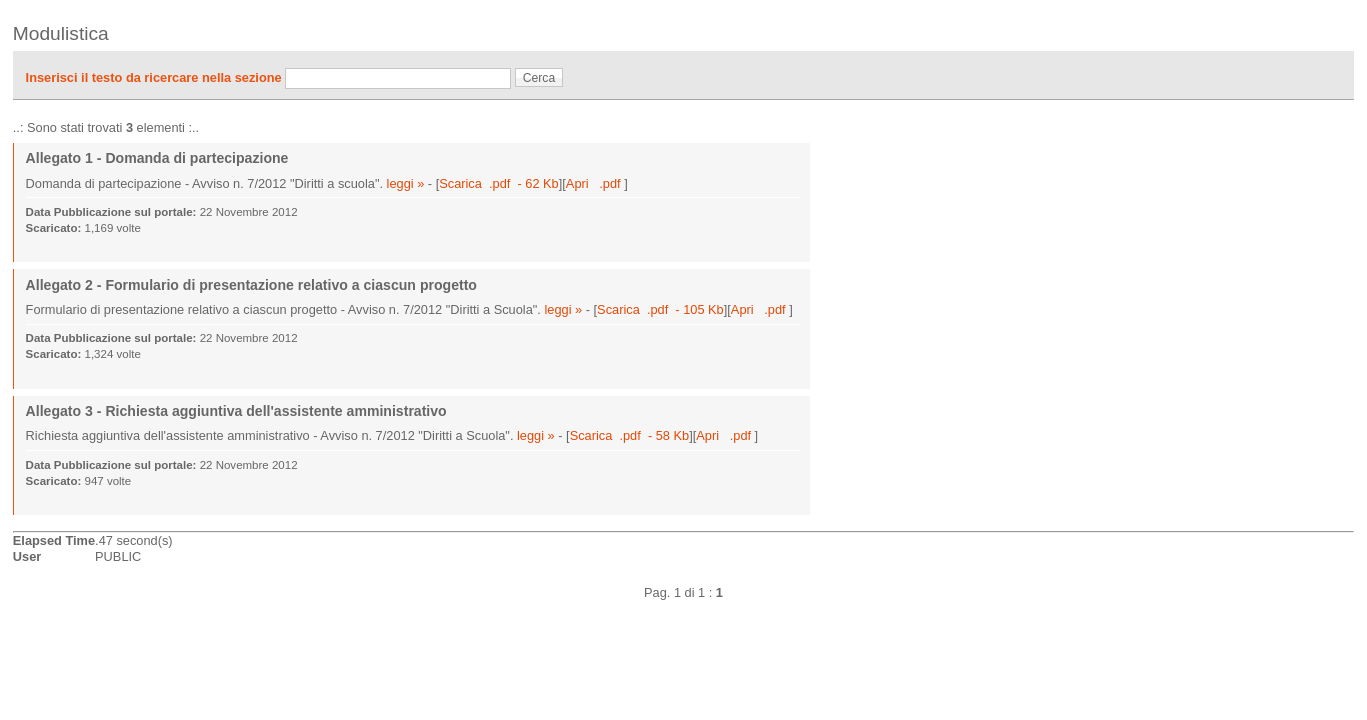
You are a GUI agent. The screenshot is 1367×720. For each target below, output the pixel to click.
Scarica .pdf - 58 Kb (630, 435)
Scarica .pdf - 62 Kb (499, 183)
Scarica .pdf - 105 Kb (660, 309)
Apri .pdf (595, 183)
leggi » (406, 183)
